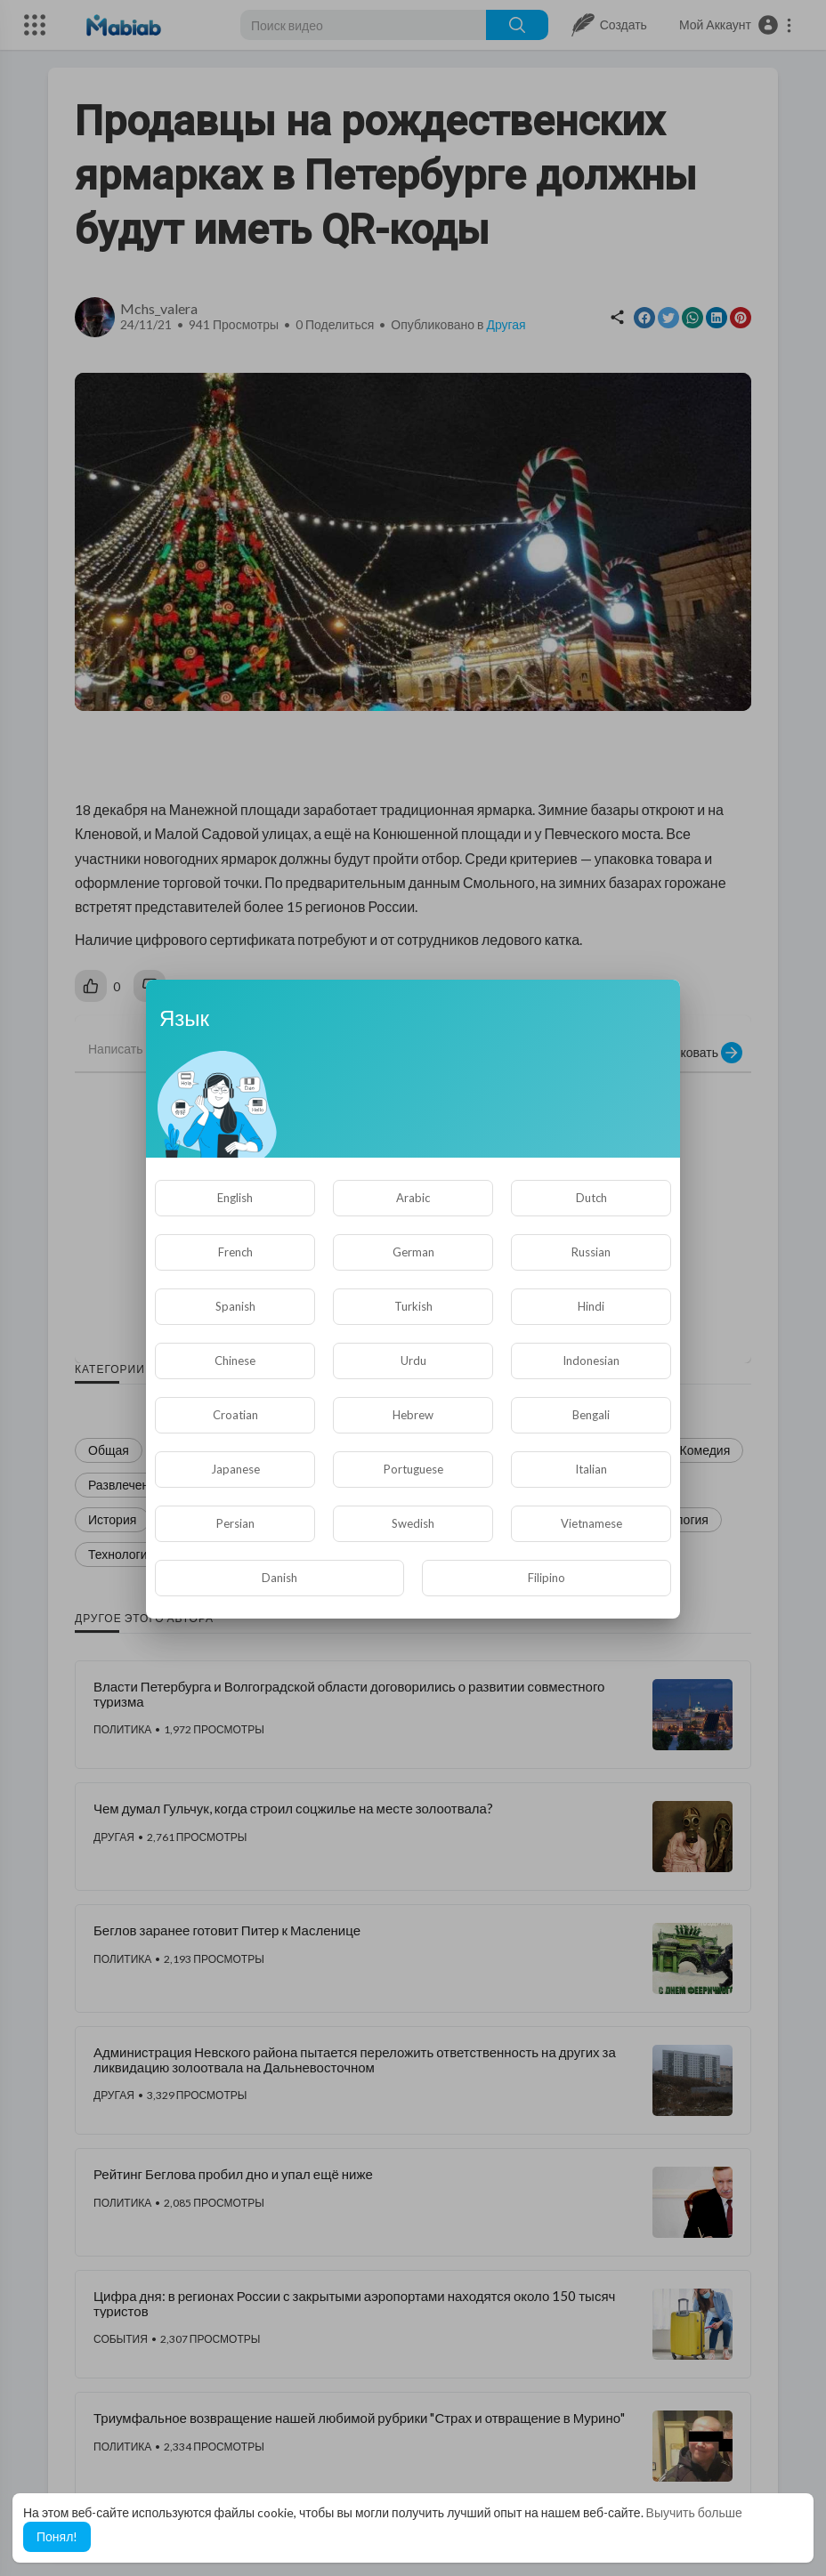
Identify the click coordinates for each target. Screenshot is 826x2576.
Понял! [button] (56, 2536)
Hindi (591, 1306)
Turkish (413, 1306)
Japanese (235, 1469)
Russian (591, 1252)
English (235, 1198)
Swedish (413, 1523)
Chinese (235, 1360)
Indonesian (591, 1360)
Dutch (591, 1198)
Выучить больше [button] (694, 2512)
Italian (591, 1469)
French (235, 1252)
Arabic (413, 1198)
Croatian (235, 1415)
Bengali (591, 1415)
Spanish (235, 1306)
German (413, 1252)
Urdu (413, 1360)
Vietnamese (591, 1523)
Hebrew (413, 1415)
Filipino (546, 1578)
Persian (235, 1523)
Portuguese (413, 1469)
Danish (279, 1578)
